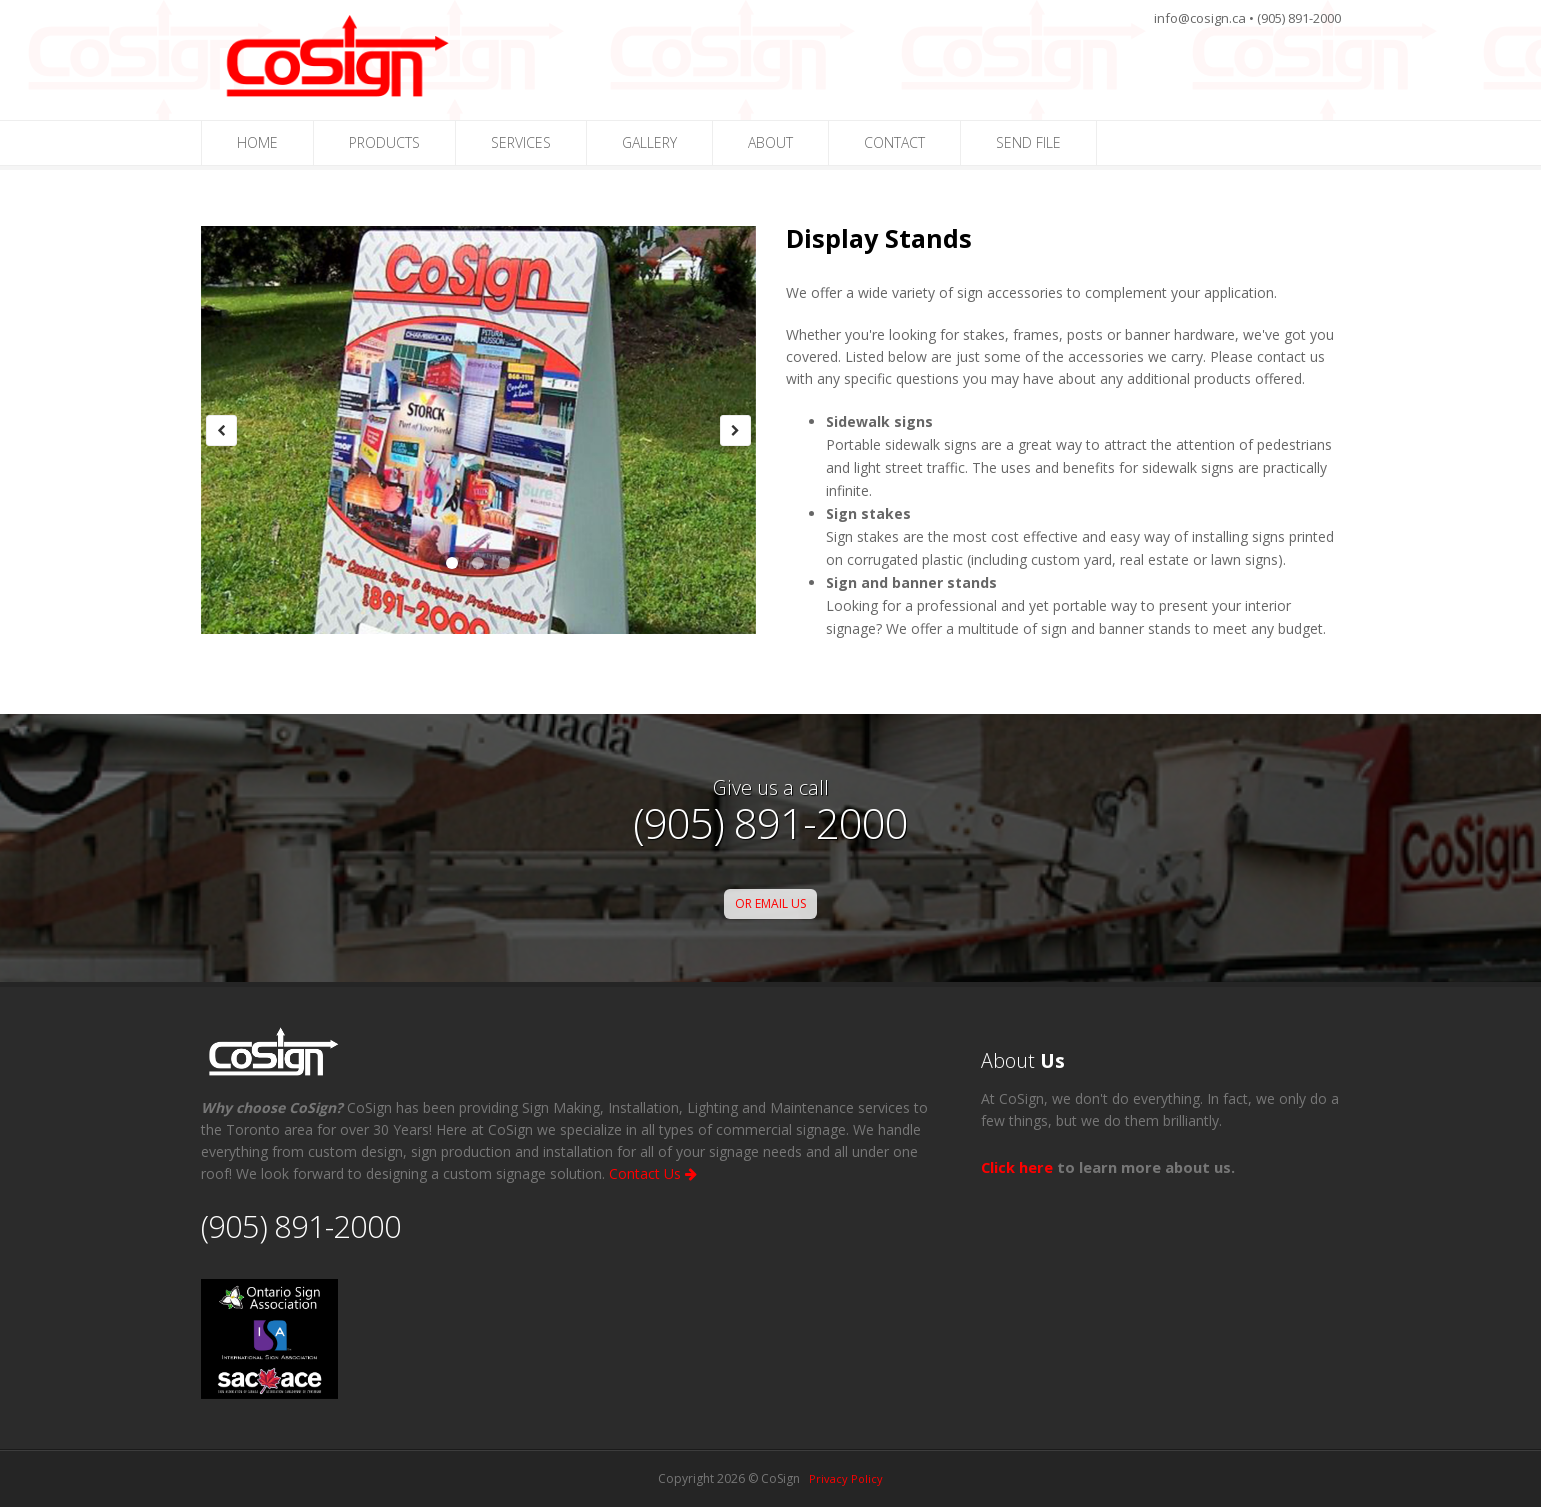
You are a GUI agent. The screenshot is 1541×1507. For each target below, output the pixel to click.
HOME (257, 142)
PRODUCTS (384, 142)
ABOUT (770, 142)
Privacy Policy (846, 1478)
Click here (1017, 1167)
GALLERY (649, 142)
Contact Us (653, 1173)
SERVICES (521, 142)
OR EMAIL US (770, 903)
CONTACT (894, 142)
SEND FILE (1028, 142)
